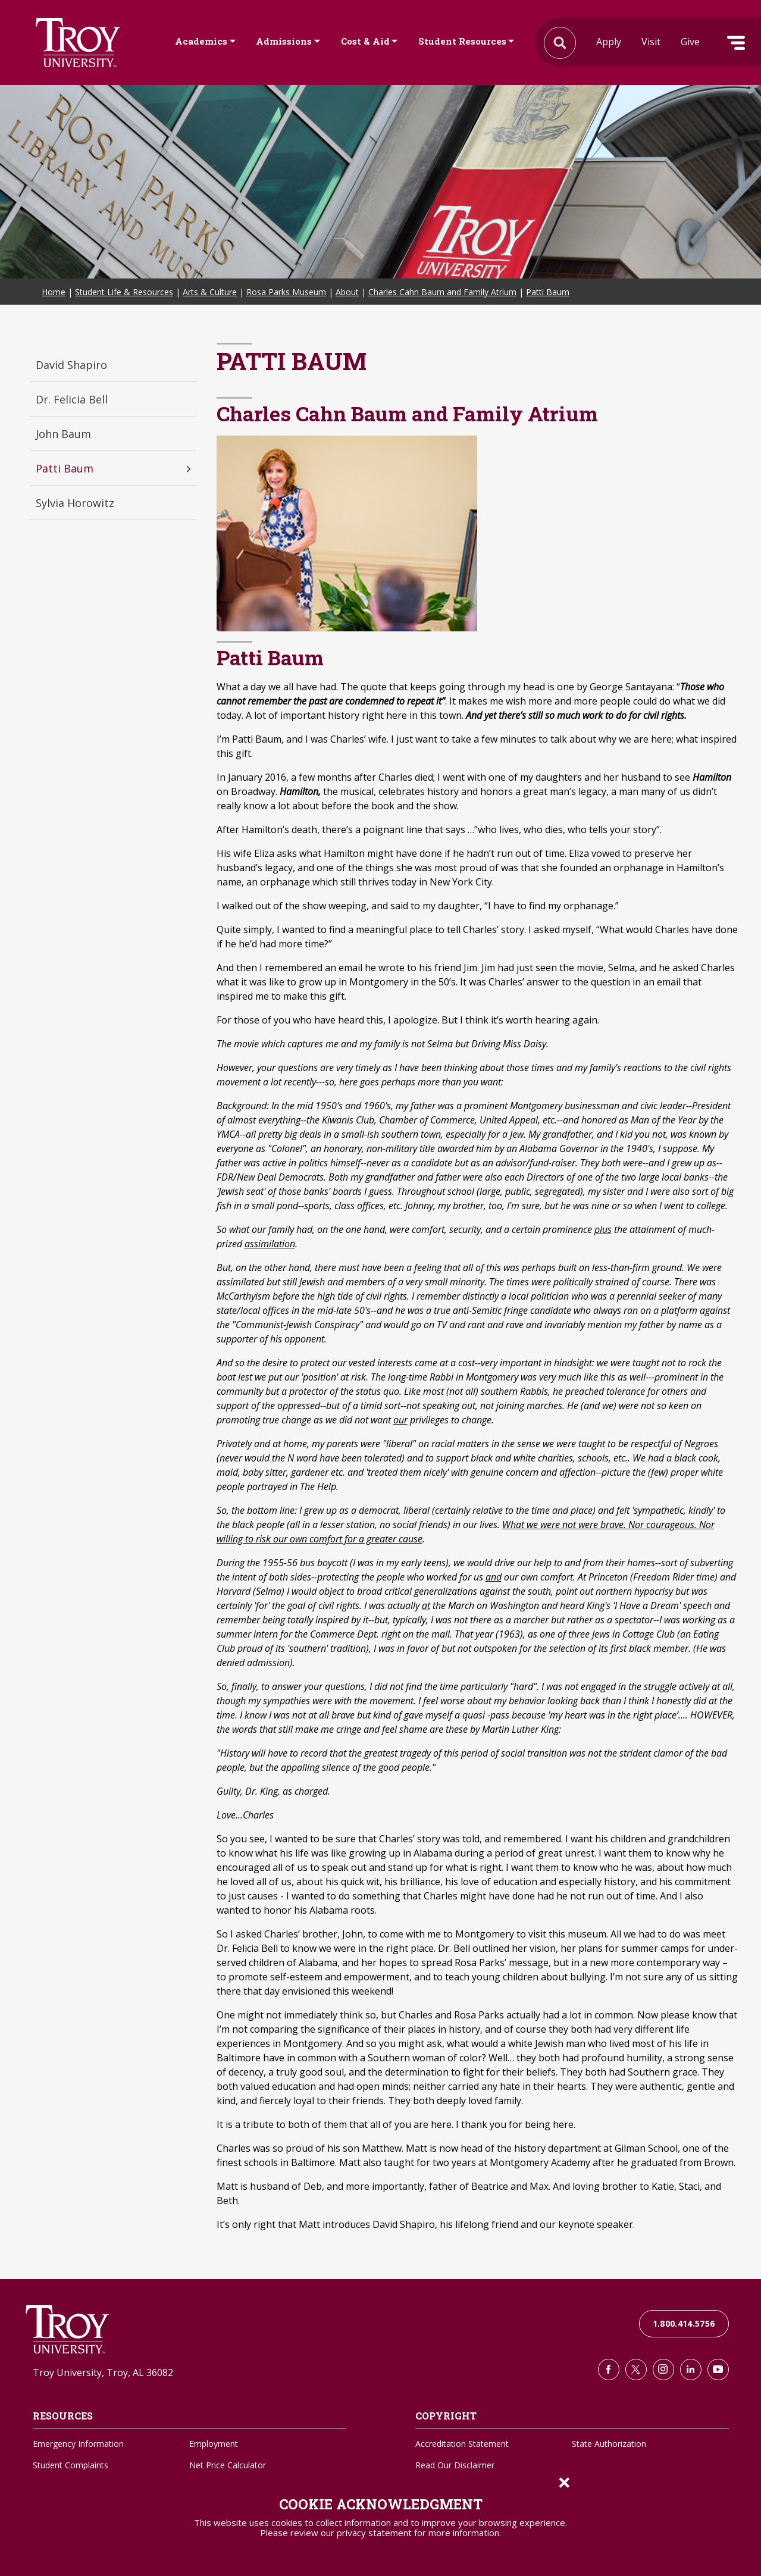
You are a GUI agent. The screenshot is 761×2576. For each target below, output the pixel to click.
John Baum (63, 434)
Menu (736, 43)
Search (78, 42)
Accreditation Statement (462, 2443)
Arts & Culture (210, 292)
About (347, 292)
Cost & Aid (365, 41)
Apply (608, 41)
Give (690, 41)
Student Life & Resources (124, 292)
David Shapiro (71, 365)
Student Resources (462, 41)
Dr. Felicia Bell (72, 399)
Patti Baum (547, 292)
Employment (213, 2443)
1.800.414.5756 (684, 2323)
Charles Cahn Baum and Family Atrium (442, 292)
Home (53, 292)
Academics (201, 41)
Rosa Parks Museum (286, 292)
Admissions (284, 41)
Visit (650, 41)
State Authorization (609, 2443)
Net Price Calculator (227, 2465)
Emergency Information (78, 2443)
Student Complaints (70, 2465)
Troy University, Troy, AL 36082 (103, 2372)
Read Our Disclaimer (454, 2465)
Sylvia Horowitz (75, 503)
